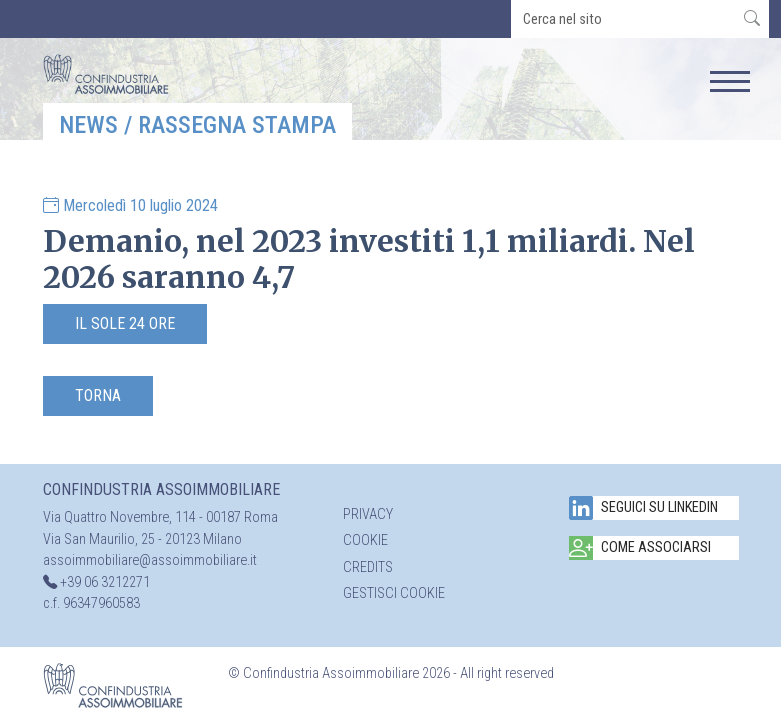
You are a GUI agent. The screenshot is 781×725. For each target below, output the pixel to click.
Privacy (368, 514)
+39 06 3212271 (105, 582)
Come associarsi (640, 548)
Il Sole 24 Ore (125, 323)
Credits (368, 567)
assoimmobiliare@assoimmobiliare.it (150, 560)
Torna (98, 395)
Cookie (365, 540)
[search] (623, 19)
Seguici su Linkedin (643, 508)
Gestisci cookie (394, 593)
